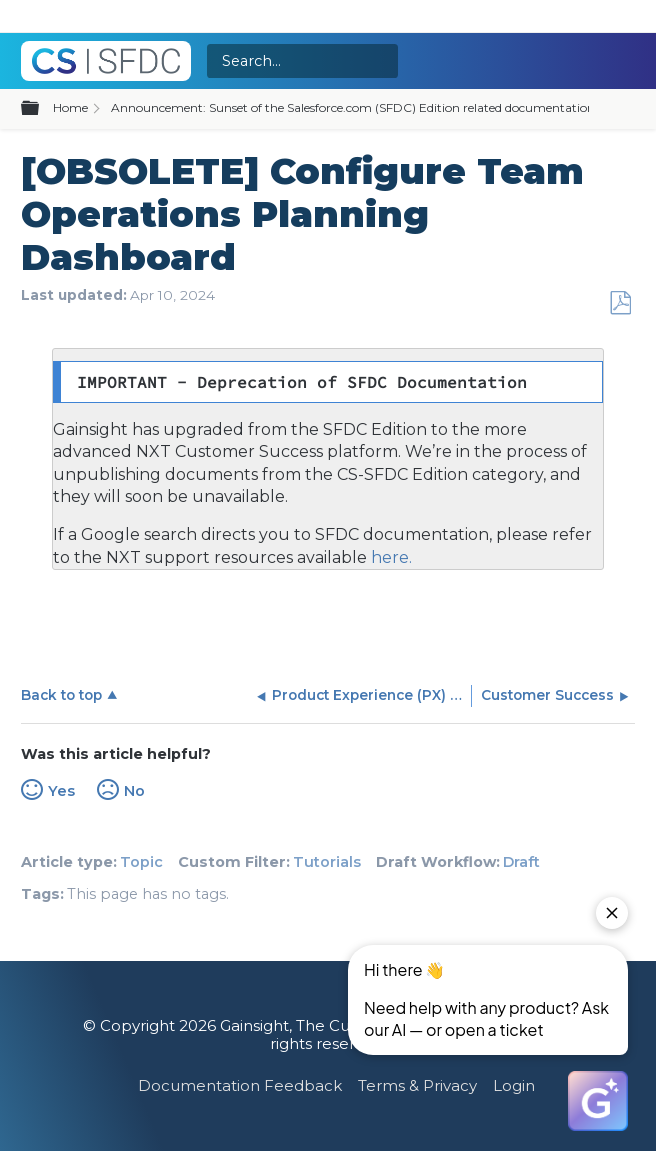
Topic (141, 862)
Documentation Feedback (240, 1085)
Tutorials (327, 862)
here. (389, 557)
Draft (521, 862)
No (134, 791)
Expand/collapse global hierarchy (42, 109)
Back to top (61, 695)
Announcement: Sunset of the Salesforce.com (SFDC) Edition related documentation (353, 107)
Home (70, 107)
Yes (61, 791)
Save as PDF (620, 303)
